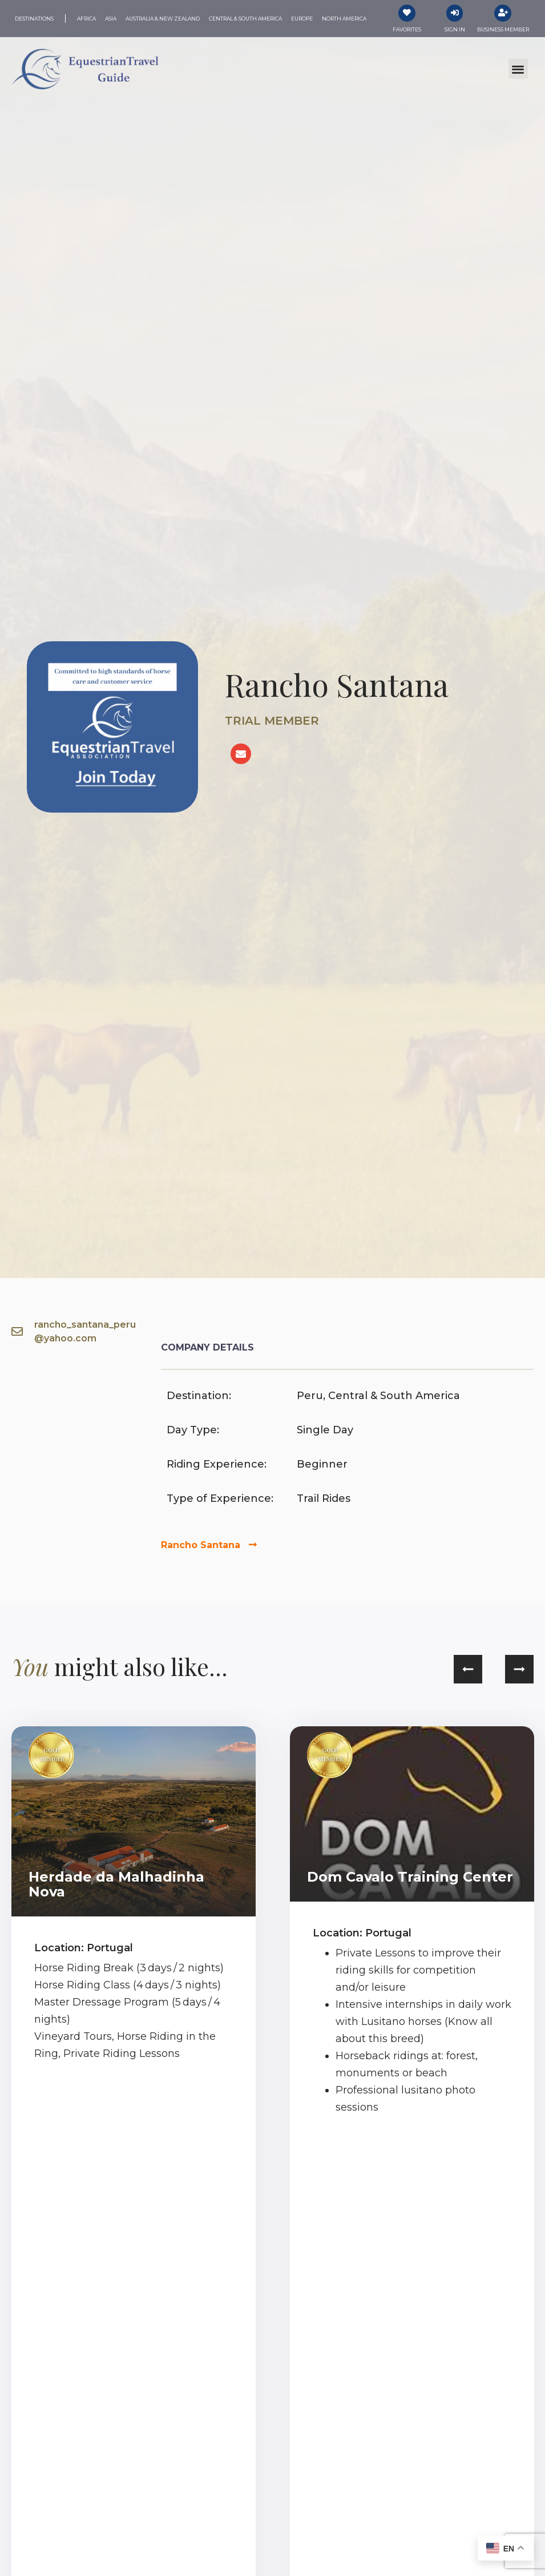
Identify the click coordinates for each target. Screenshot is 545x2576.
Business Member (503, 29)
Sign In (455, 29)
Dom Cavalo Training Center (410, 1876)
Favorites (407, 29)
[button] (518, 69)
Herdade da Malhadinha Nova (116, 1884)
